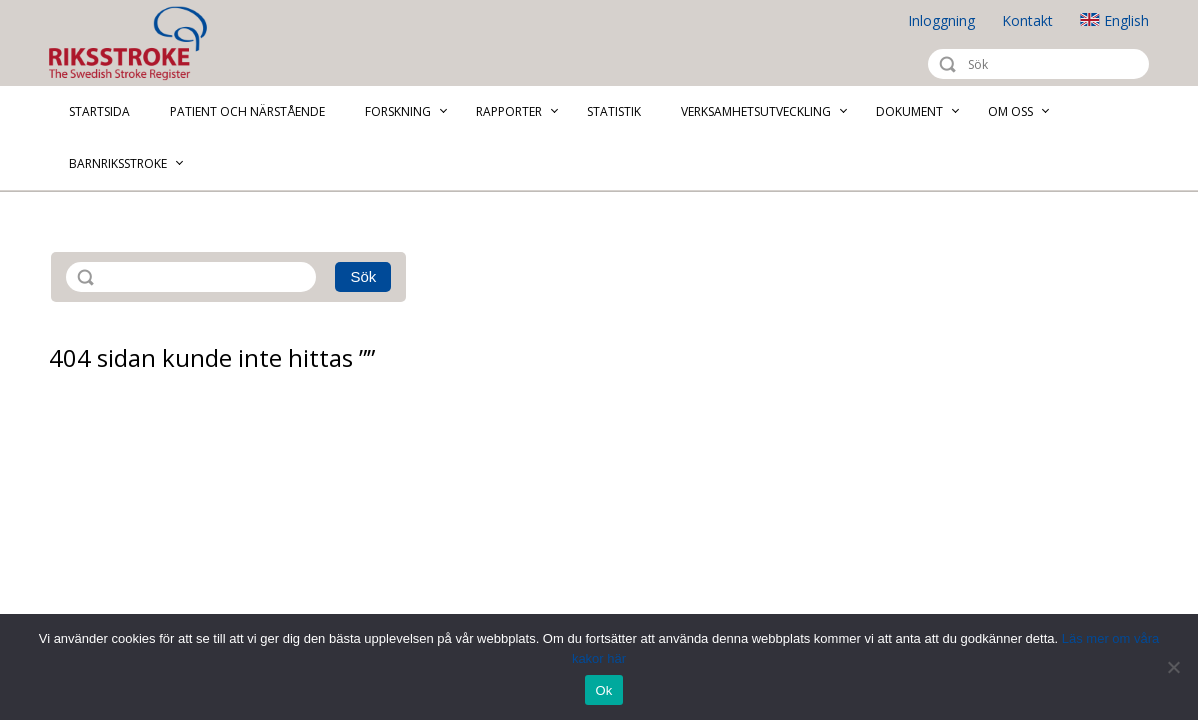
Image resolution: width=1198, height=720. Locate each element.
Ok (603, 690)
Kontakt (1027, 20)
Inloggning (941, 20)
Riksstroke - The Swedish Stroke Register (145, 43)
